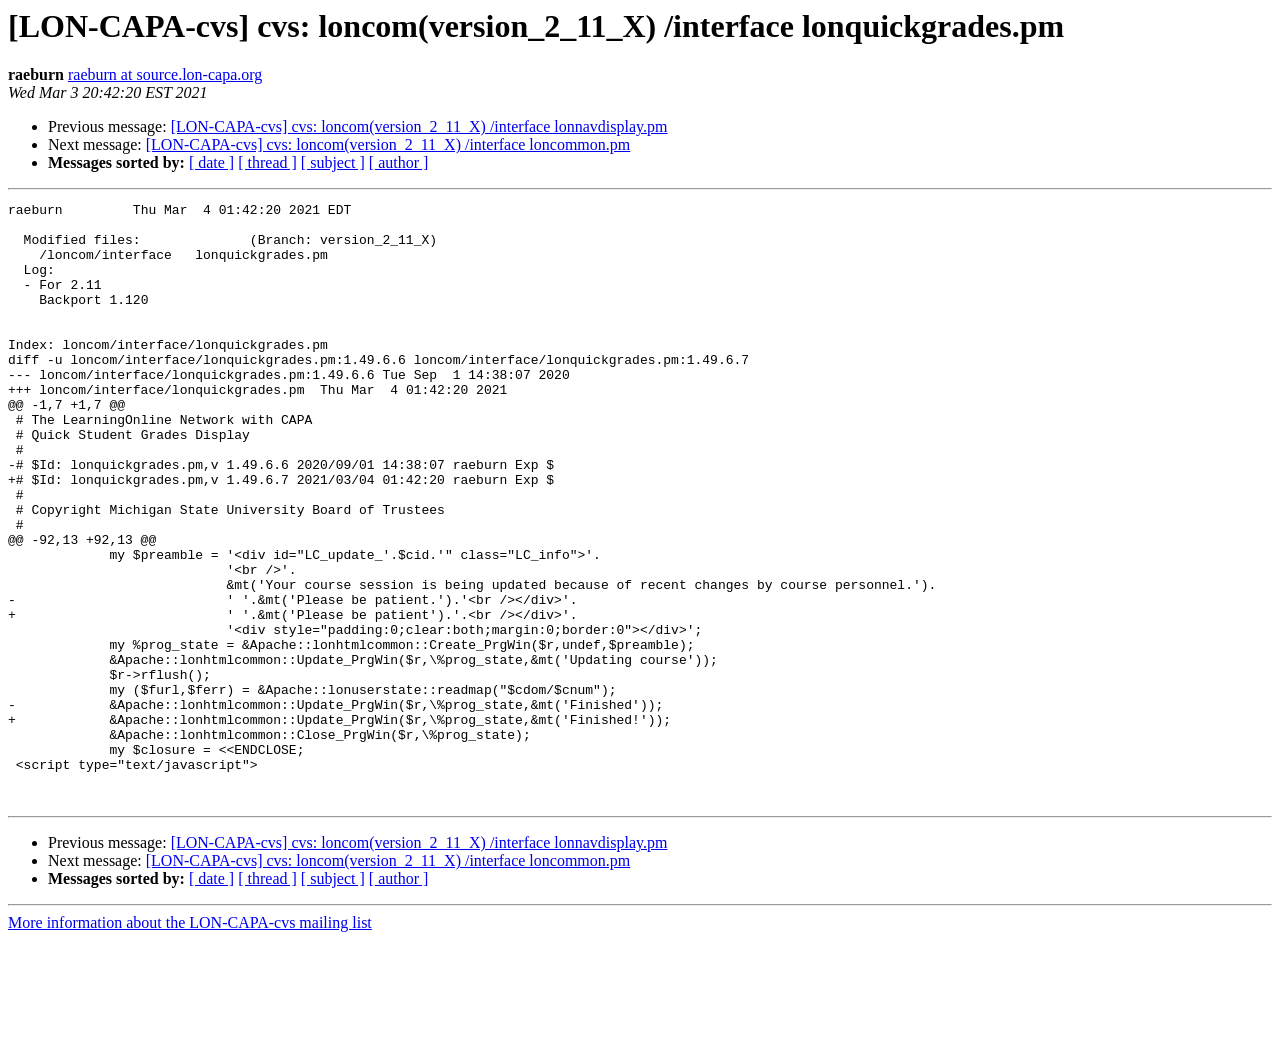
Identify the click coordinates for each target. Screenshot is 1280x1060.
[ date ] (211, 162)
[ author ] (399, 162)
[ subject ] (333, 162)
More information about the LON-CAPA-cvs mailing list (190, 1042)
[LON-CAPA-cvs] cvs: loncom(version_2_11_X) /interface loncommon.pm (388, 144)
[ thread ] (267, 162)
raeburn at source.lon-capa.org (165, 74)
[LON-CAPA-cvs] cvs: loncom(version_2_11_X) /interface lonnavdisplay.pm (419, 126)
